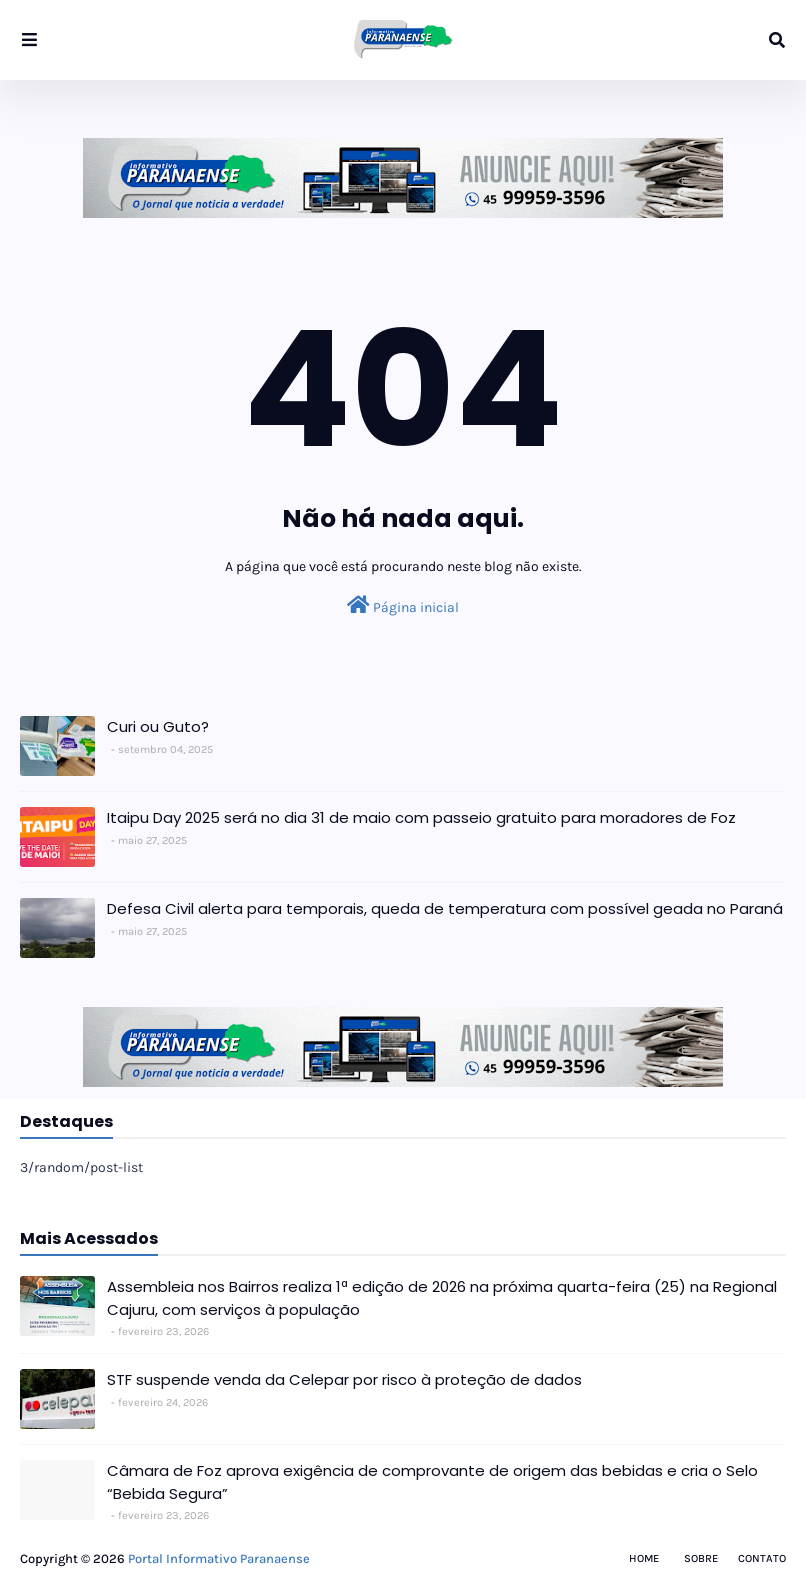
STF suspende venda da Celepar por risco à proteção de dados (344, 1379)
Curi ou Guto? (158, 726)
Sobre (701, 1558)
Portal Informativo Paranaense (219, 1558)
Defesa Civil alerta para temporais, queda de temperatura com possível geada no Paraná (445, 908)
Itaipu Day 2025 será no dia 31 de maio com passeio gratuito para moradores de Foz (421, 817)
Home (644, 1558)
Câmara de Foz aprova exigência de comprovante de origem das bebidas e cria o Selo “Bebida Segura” (432, 1482)
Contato (762, 1558)
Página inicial (403, 605)
